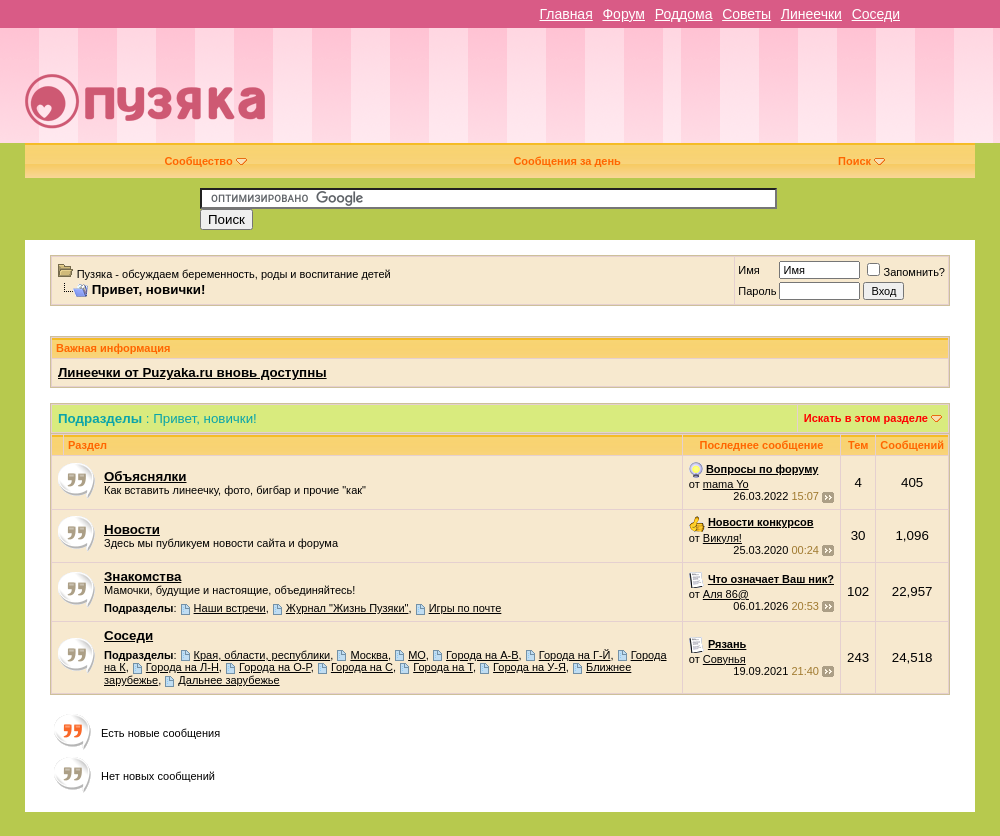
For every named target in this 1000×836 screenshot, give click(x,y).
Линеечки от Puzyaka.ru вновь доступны (192, 372)
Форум (623, 14)
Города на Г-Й (575, 655)
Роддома (684, 14)
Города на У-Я (529, 667)
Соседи (876, 14)
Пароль (757, 291)
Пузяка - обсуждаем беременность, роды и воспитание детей (234, 274)
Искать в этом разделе (866, 418)
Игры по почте (465, 608)
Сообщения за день (566, 161)
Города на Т (443, 667)
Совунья (724, 659)
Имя (748, 270)
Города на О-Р (275, 667)
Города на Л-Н (182, 667)
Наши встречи (230, 608)
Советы (746, 14)
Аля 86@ (726, 594)
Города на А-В (482, 655)
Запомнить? (906, 272)
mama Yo (726, 484)
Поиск (861, 161)
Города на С (362, 667)
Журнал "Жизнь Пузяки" (347, 608)
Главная (565, 14)
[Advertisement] (694, 93)
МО (417, 655)
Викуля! (722, 538)
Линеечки (811, 14)
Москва (369, 655)
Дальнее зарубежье (228, 680)
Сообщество (205, 161)
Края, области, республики (262, 655)
